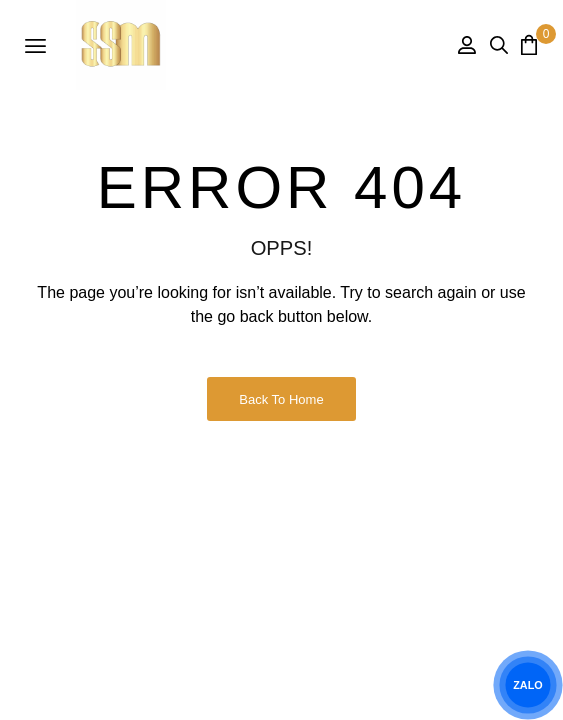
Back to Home (281, 399)
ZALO (528, 685)
